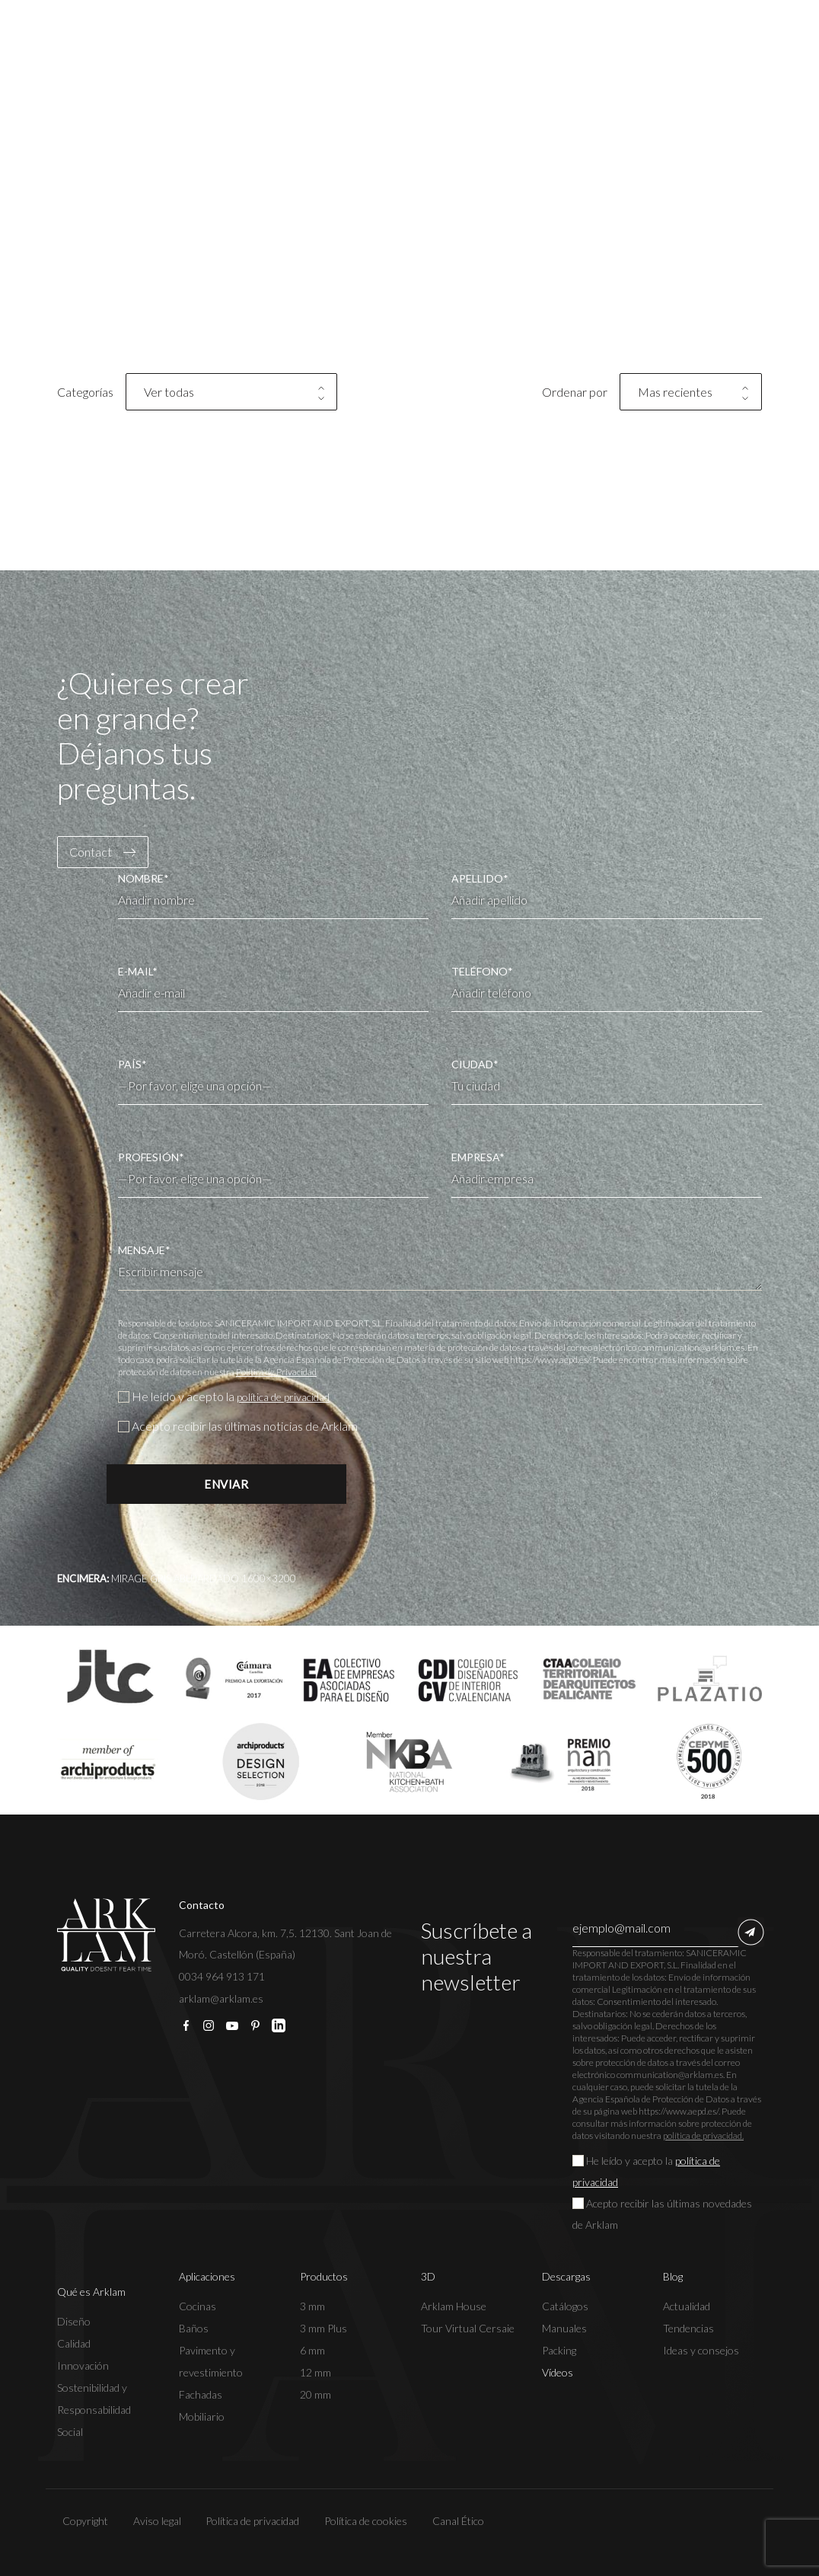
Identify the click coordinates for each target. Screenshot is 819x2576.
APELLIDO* (606, 895)
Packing (559, 2350)
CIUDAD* (606, 1081)
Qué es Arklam (91, 2291)
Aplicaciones (207, 2276)
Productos (324, 2276)
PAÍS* (273, 1075)
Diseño (74, 2321)
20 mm (315, 2394)
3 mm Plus (323, 2328)
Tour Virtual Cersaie (468, 2328)
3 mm (312, 2306)
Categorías (85, 392)
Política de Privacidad (276, 1371)
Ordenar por (574, 392)
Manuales (564, 2328)
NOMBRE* (273, 895)
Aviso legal (152, 2520)
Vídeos (557, 2372)
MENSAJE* (440, 1267)
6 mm (312, 2350)
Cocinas (197, 2306)
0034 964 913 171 (222, 1976)
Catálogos (565, 2306)
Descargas (566, 2276)
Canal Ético (453, 2520)
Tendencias (688, 2328)
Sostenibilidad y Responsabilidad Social (94, 2409)
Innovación (83, 2365)
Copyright (80, 2520)
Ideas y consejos (701, 2350)
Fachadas (200, 2394)
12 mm (315, 2372)
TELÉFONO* (606, 988)
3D (428, 2276)
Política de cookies (361, 2520)
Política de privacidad (248, 2520)
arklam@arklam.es (221, 1998)
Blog (673, 2276)
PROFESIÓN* (273, 1168)
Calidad (74, 2343)
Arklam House (453, 2306)
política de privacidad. (703, 2135)
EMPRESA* (606, 1174)
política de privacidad (291, 1396)
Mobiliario (202, 2416)
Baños (194, 2328)
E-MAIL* (273, 988)
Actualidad (686, 2306)
